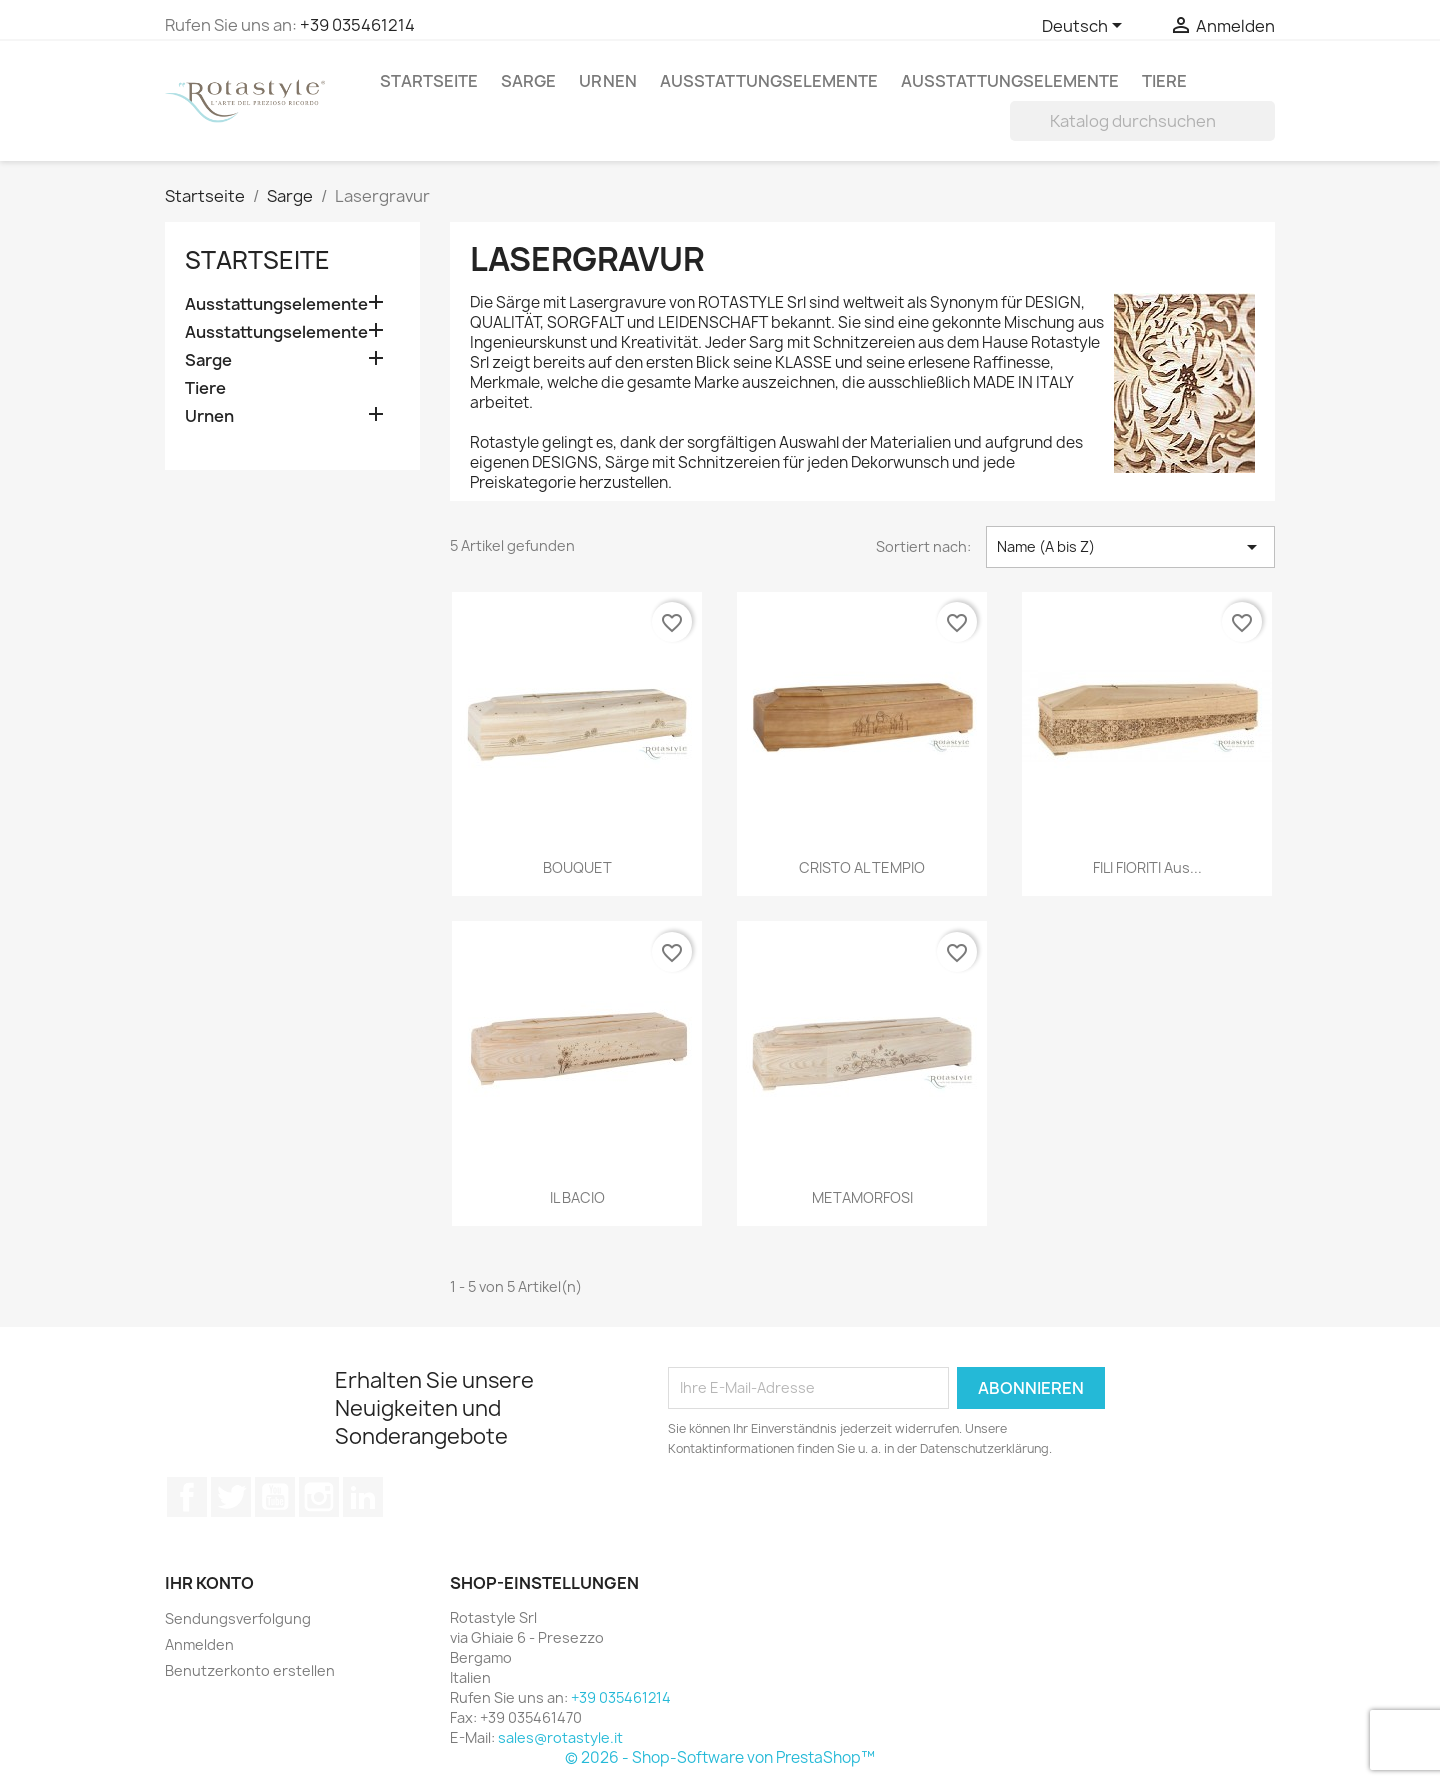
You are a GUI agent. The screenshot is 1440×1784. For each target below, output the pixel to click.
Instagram (319, 1497)
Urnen (608, 81)
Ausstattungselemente (769, 81)
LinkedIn (363, 1497)
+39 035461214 (357, 25)
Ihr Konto (209, 1583)
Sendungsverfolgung (238, 1618)
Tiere (1164, 81)
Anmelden (199, 1644)
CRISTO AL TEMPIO (862, 867)
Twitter (231, 1497)
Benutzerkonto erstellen (250, 1670)
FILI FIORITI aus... (1147, 867)
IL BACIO (577, 1197)
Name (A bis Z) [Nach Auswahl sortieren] (1130, 547)
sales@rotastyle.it (560, 1737)
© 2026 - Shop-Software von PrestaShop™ (720, 1757)
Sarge (528, 81)
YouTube (275, 1497)
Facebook (187, 1497)
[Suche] (1142, 121)
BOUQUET (577, 867)
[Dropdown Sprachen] (1085, 27)
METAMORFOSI (862, 1197)
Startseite (429, 81)
